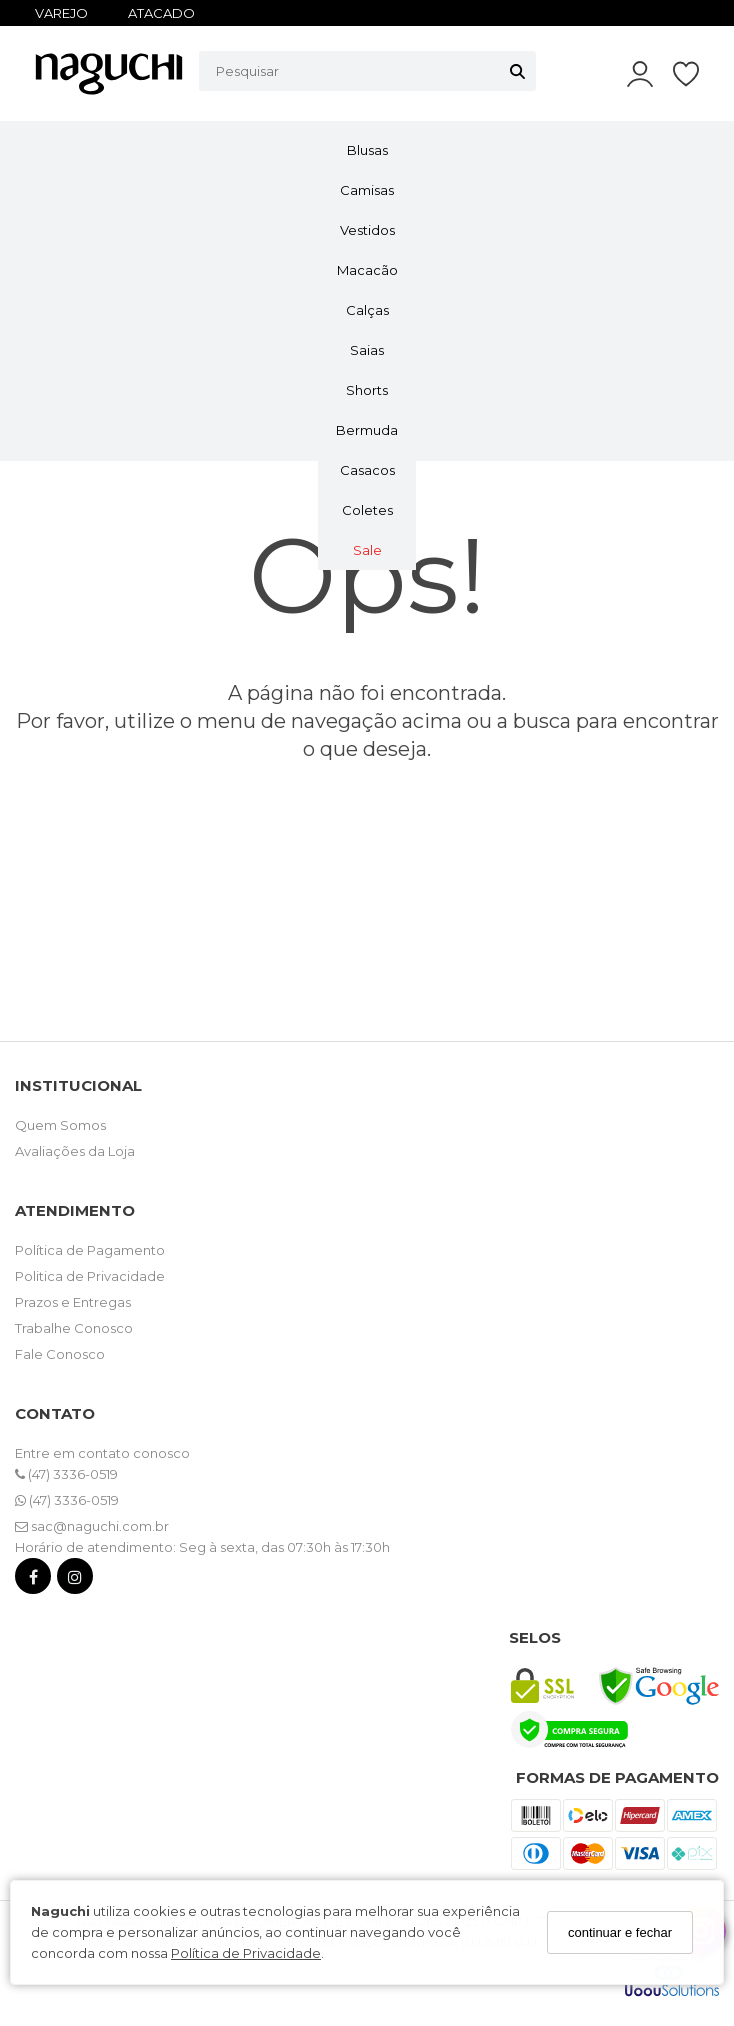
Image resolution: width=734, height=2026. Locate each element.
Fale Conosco (60, 1354)
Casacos (367, 470)
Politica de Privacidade (90, 1276)
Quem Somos (60, 1125)
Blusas (367, 150)
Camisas (367, 190)
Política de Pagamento (90, 1250)
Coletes (367, 510)
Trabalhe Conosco (74, 1328)
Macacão (367, 270)
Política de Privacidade (246, 1953)
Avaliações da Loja (75, 1151)
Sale (367, 550)
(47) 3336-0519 (66, 1474)
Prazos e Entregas (73, 1302)
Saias (367, 350)
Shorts (367, 390)
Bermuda (367, 430)
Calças (367, 310)
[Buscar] (517, 71)
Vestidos (367, 230)
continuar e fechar (620, 1932)
